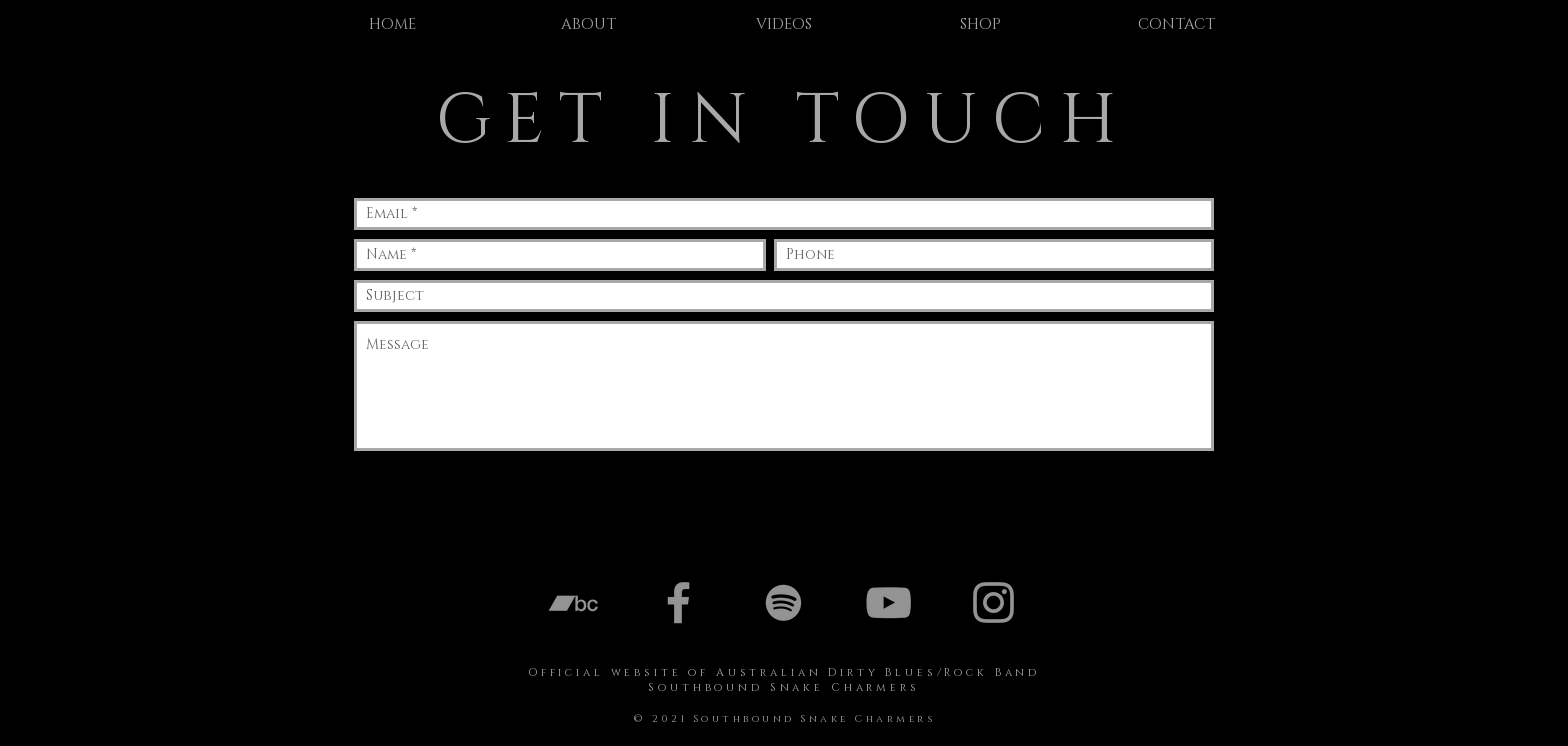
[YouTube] (888, 602)
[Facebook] (678, 602)
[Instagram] (993, 602)
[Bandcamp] (573, 602)
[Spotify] (783, 602)
